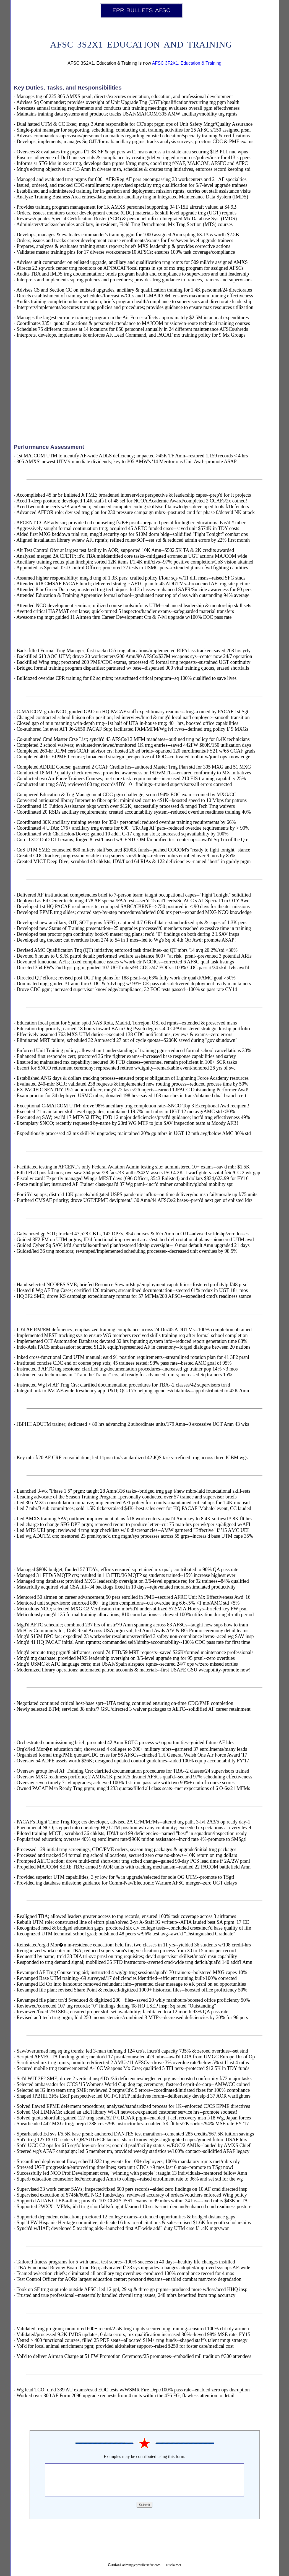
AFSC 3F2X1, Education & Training (187, 63)
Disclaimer (173, 2565)
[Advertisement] (144, 391)
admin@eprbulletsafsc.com (141, 2565)
